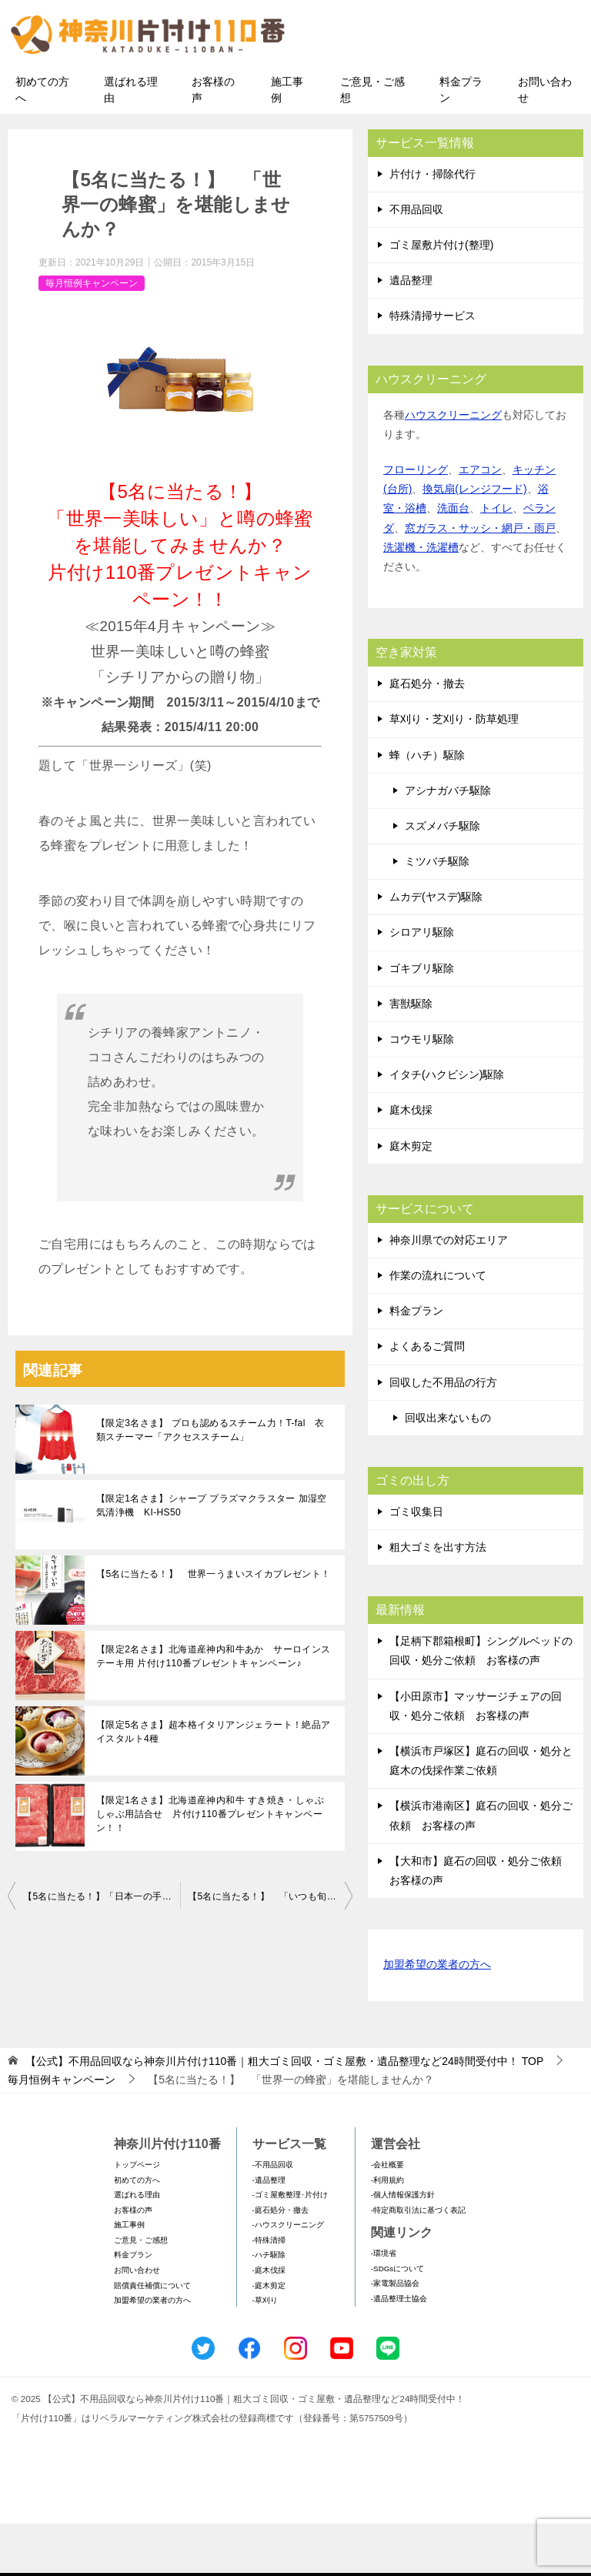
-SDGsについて (397, 2320)
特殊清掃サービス (432, 368)
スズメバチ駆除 (442, 877)
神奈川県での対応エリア (448, 1291)
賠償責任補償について (152, 2337)
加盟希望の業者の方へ (437, 2017)
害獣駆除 (410, 1055)
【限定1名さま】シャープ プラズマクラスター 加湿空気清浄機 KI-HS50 (211, 1557)
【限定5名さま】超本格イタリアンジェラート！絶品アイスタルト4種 (213, 1784)
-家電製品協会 (395, 2335)
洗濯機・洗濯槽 (421, 599)
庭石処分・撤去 (427, 735)
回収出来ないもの (448, 1469)
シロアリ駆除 (421, 984)
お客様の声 (213, 141)
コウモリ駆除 (421, 1090)
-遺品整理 (268, 2231)
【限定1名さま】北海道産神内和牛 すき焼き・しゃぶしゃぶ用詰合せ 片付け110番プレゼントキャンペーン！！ (210, 1866)
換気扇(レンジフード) (474, 541)
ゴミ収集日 (416, 1563)
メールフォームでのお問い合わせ (452, 89)
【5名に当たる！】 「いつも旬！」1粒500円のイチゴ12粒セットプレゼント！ (270, 1948)
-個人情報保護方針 (403, 2246)
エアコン (480, 521)
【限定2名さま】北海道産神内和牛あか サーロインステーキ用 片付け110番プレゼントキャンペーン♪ (213, 1708)
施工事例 (287, 141)
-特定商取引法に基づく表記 (418, 2261)
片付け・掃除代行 (432, 225)
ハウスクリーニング (453, 466)
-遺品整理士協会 (399, 2350)
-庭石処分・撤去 (280, 2261)
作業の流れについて (437, 1327)
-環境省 (383, 2304)
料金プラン (460, 141)
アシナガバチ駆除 (448, 842)
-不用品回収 (272, 2216)
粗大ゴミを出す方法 (437, 1598)
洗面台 (453, 560)
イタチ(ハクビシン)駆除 (446, 1127)
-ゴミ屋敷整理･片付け (290, 2246)
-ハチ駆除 (268, 2307)
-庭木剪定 (268, 2337)
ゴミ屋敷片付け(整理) (441, 296)
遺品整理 (410, 332)
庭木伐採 (410, 1162)
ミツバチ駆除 (437, 913)
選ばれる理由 (131, 141)
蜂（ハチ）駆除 (427, 806)
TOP (284, 2113)
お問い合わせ (545, 141)
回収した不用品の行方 (443, 1434)
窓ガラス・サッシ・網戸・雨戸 (480, 579)
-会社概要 (387, 2216)
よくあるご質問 (427, 1398)
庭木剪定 (410, 1197)
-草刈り (265, 2352)
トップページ (137, 2216)
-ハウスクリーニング (288, 2277)
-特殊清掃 (268, 2291)
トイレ (496, 560)
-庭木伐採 (268, 2321)
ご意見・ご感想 (372, 141)
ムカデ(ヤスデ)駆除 (435, 949)
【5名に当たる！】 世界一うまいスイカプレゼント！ (213, 1626)
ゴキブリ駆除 (421, 1020)
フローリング (415, 521)
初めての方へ (42, 141)
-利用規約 (387, 2231)
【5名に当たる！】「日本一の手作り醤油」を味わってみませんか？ (101, 1948)
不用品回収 (416, 261)
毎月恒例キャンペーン (91, 334)
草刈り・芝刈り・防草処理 (454, 771)
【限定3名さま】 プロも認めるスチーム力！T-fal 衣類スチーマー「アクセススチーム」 (210, 1482)
